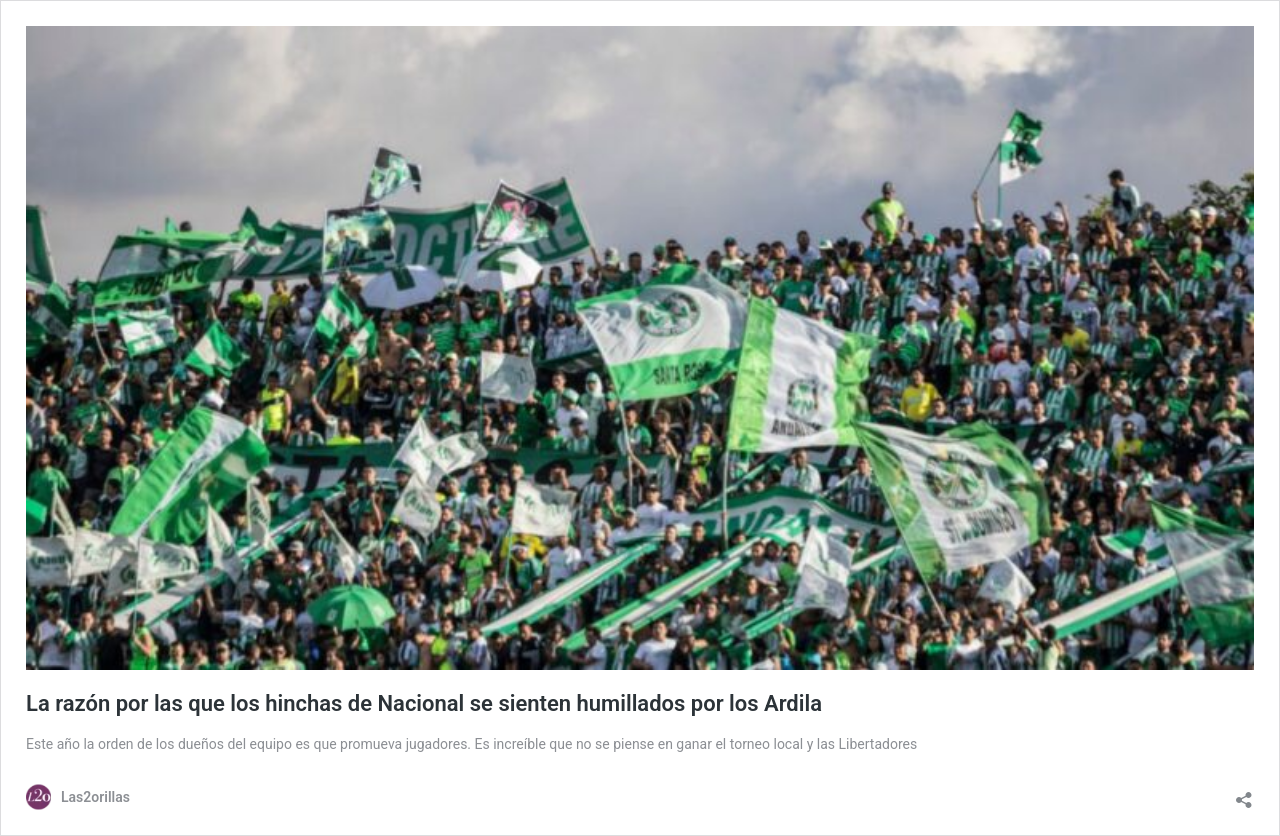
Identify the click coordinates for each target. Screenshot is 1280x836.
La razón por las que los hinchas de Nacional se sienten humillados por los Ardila (424, 703)
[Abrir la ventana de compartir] (1244, 795)
